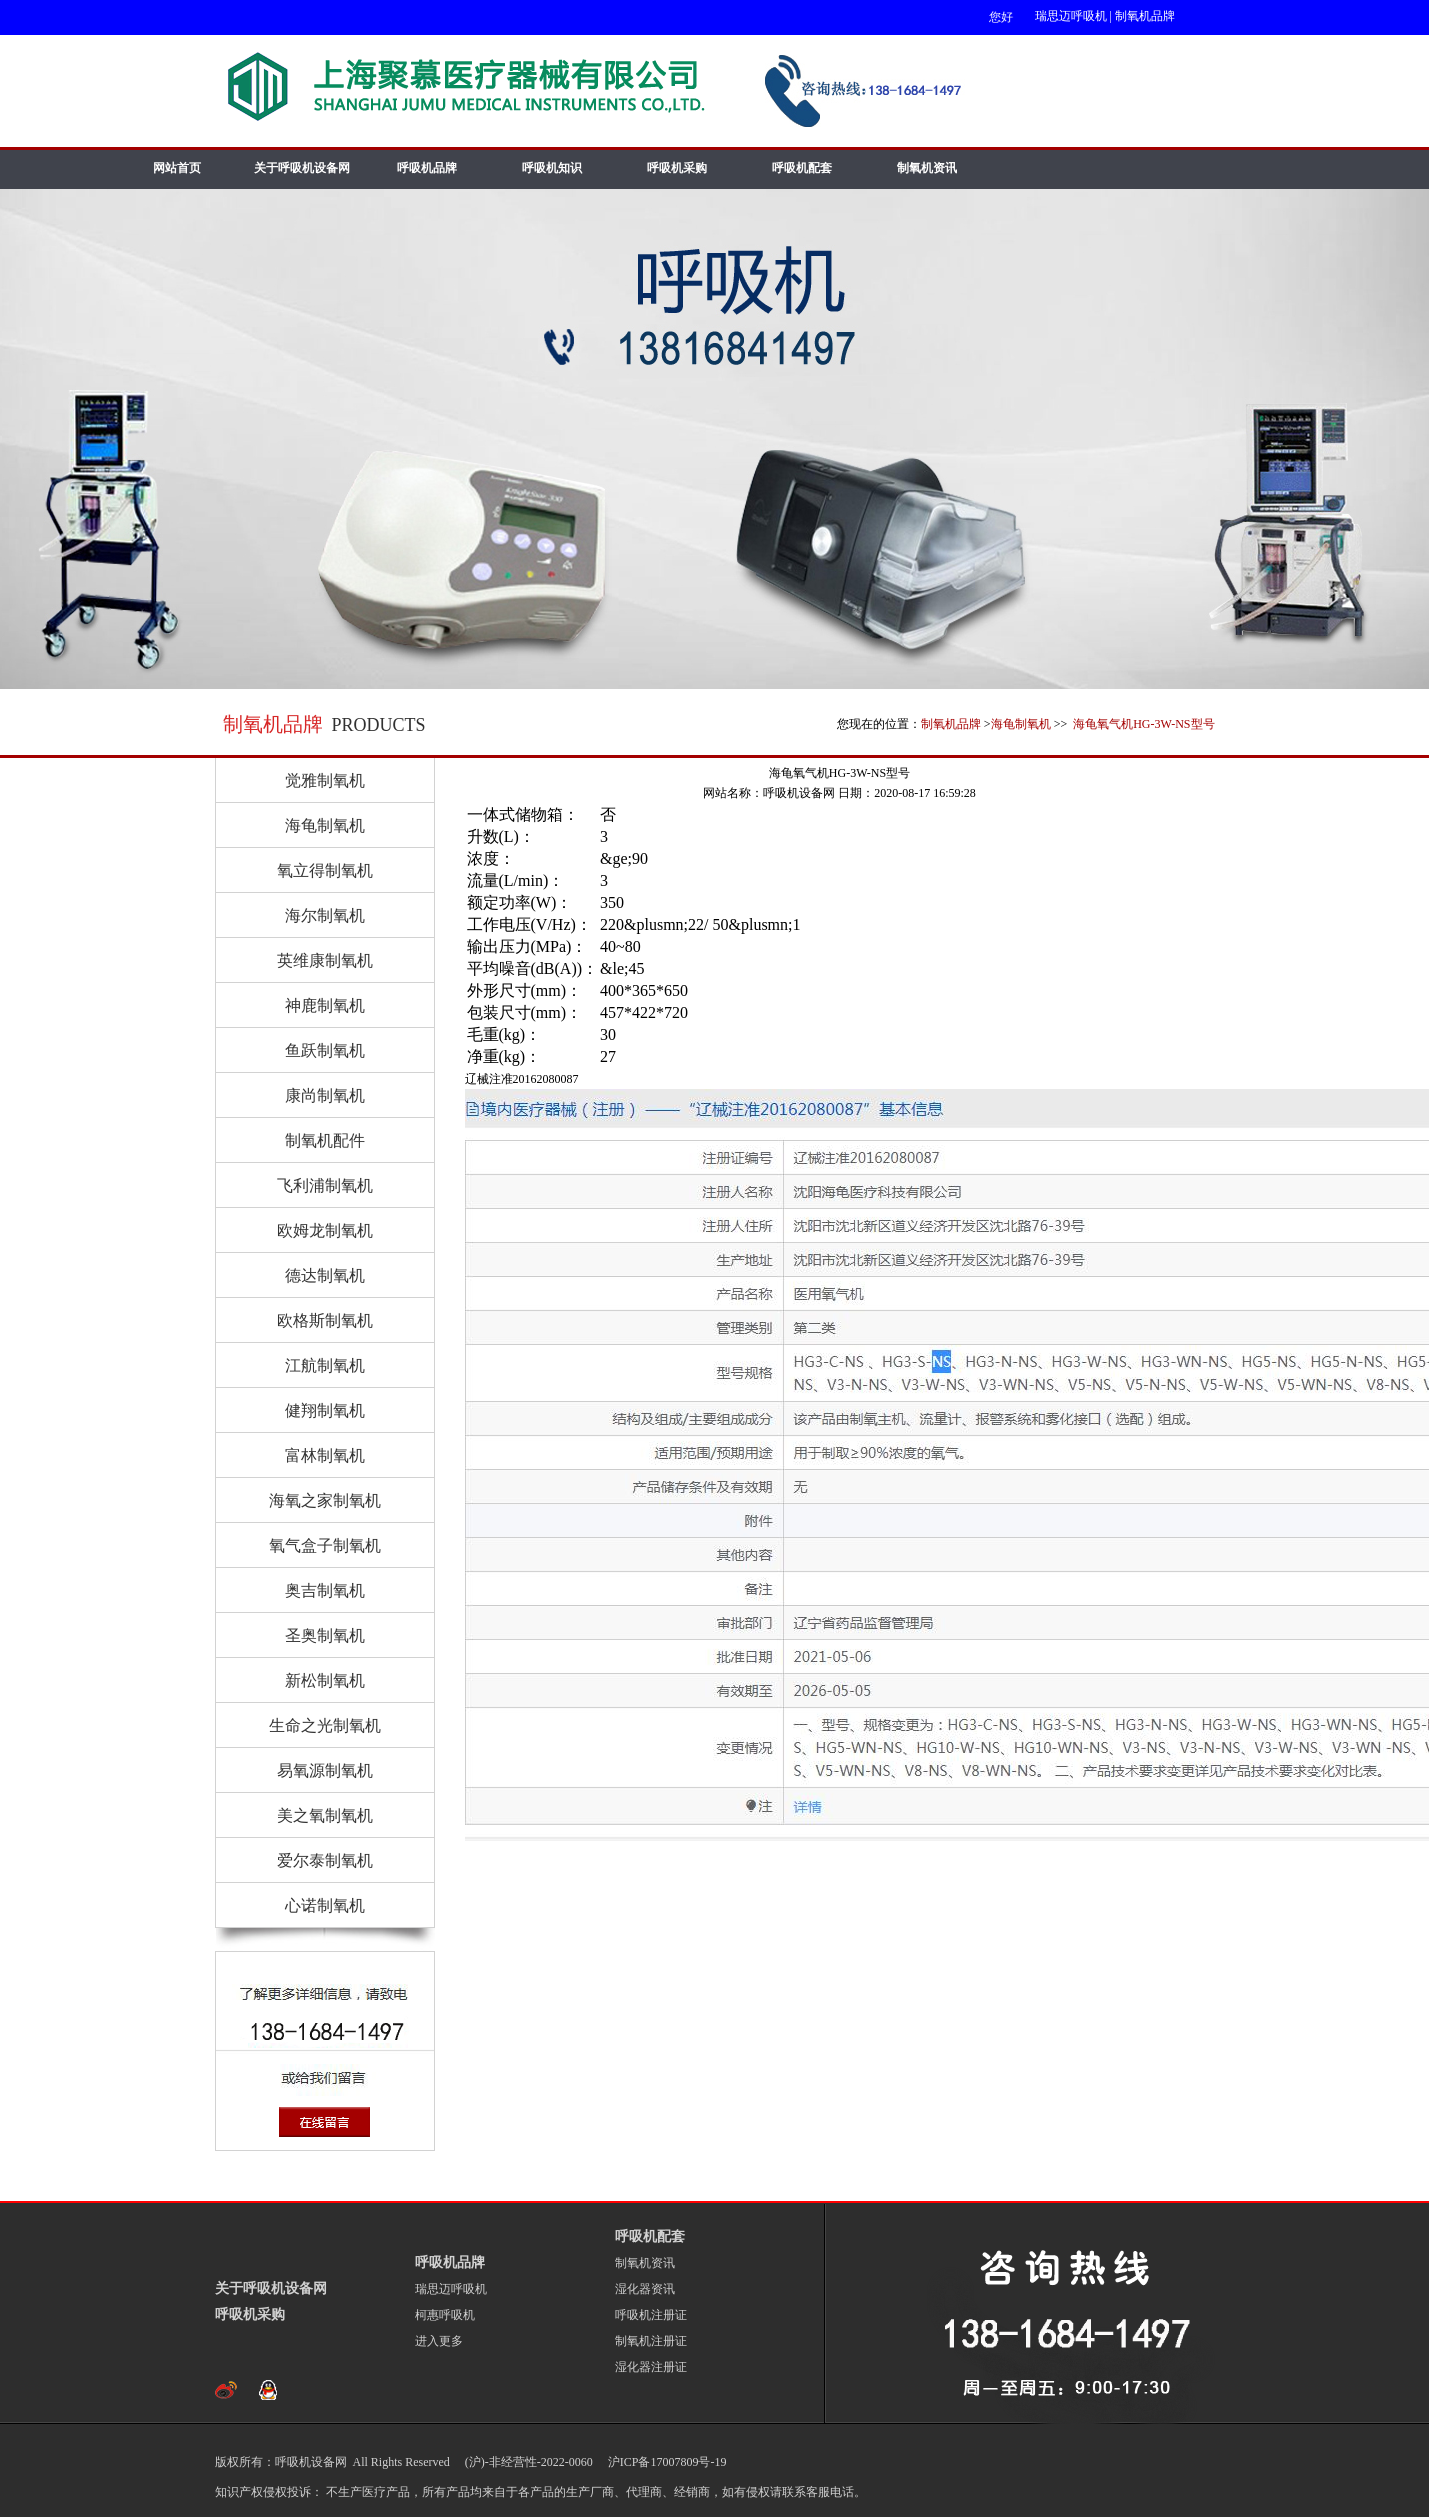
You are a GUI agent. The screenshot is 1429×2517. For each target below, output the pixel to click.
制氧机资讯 (927, 168)
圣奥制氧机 (325, 1635)
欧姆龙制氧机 (325, 1230)
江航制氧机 (325, 1365)
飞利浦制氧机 (325, 1185)
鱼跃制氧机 (325, 1050)
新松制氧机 (325, 1680)
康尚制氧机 (325, 1095)
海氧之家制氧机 (325, 1500)
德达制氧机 (325, 1275)
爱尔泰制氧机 (325, 1860)
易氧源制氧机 (325, 1770)
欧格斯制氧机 (325, 1320)
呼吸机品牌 (427, 168)
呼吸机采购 (677, 168)
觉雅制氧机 (325, 780)
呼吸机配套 (802, 168)
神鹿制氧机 (325, 1005)
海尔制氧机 (325, 915)
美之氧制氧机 (325, 1815)
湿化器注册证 (651, 2367)
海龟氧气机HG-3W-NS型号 (1142, 724)
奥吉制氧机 (325, 1590)
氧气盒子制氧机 (325, 1545)
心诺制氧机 (325, 1905)
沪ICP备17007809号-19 (666, 2462)
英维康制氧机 (325, 960)
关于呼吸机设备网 (302, 168)
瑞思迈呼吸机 (1071, 16)
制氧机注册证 (651, 2341)
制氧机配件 (325, 1140)
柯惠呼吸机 (445, 2315)
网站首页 (177, 168)
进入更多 (439, 2341)
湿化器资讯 (645, 2289)
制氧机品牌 (1145, 16)
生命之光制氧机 (325, 1725)
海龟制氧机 (1021, 724)
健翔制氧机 (325, 1410)
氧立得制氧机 (325, 870)
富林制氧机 (325, 1455)
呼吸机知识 (552, 168)
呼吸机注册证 (651, 2315)
